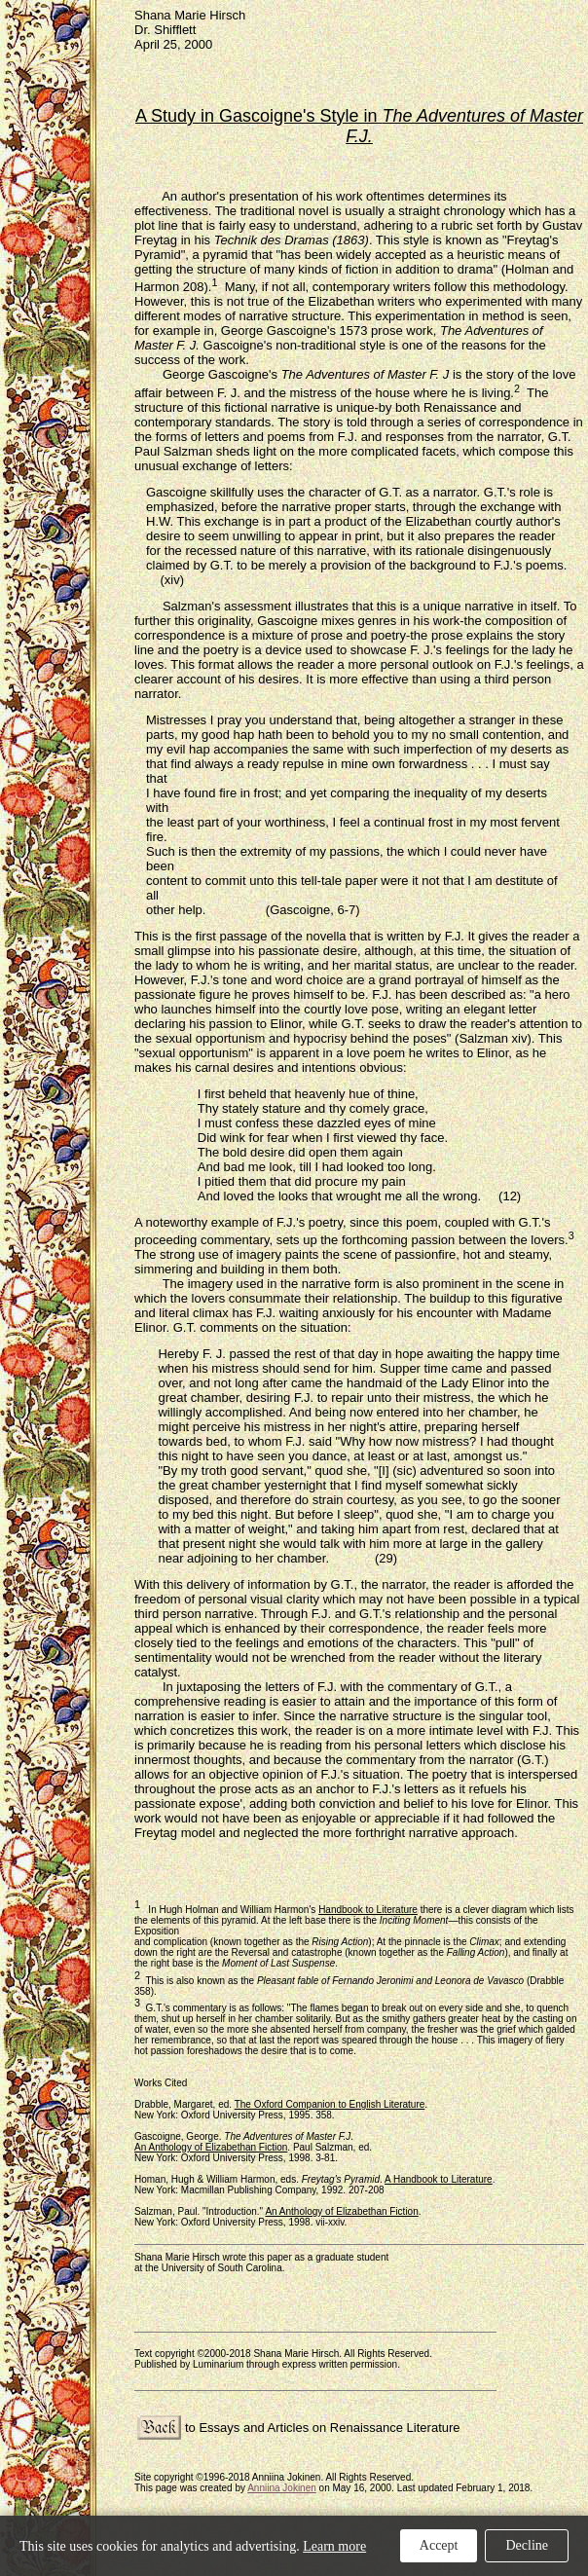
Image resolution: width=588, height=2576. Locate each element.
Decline (526, 2545)
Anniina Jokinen (281, 2488)
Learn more (334, 2546)
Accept (439, 2545)
